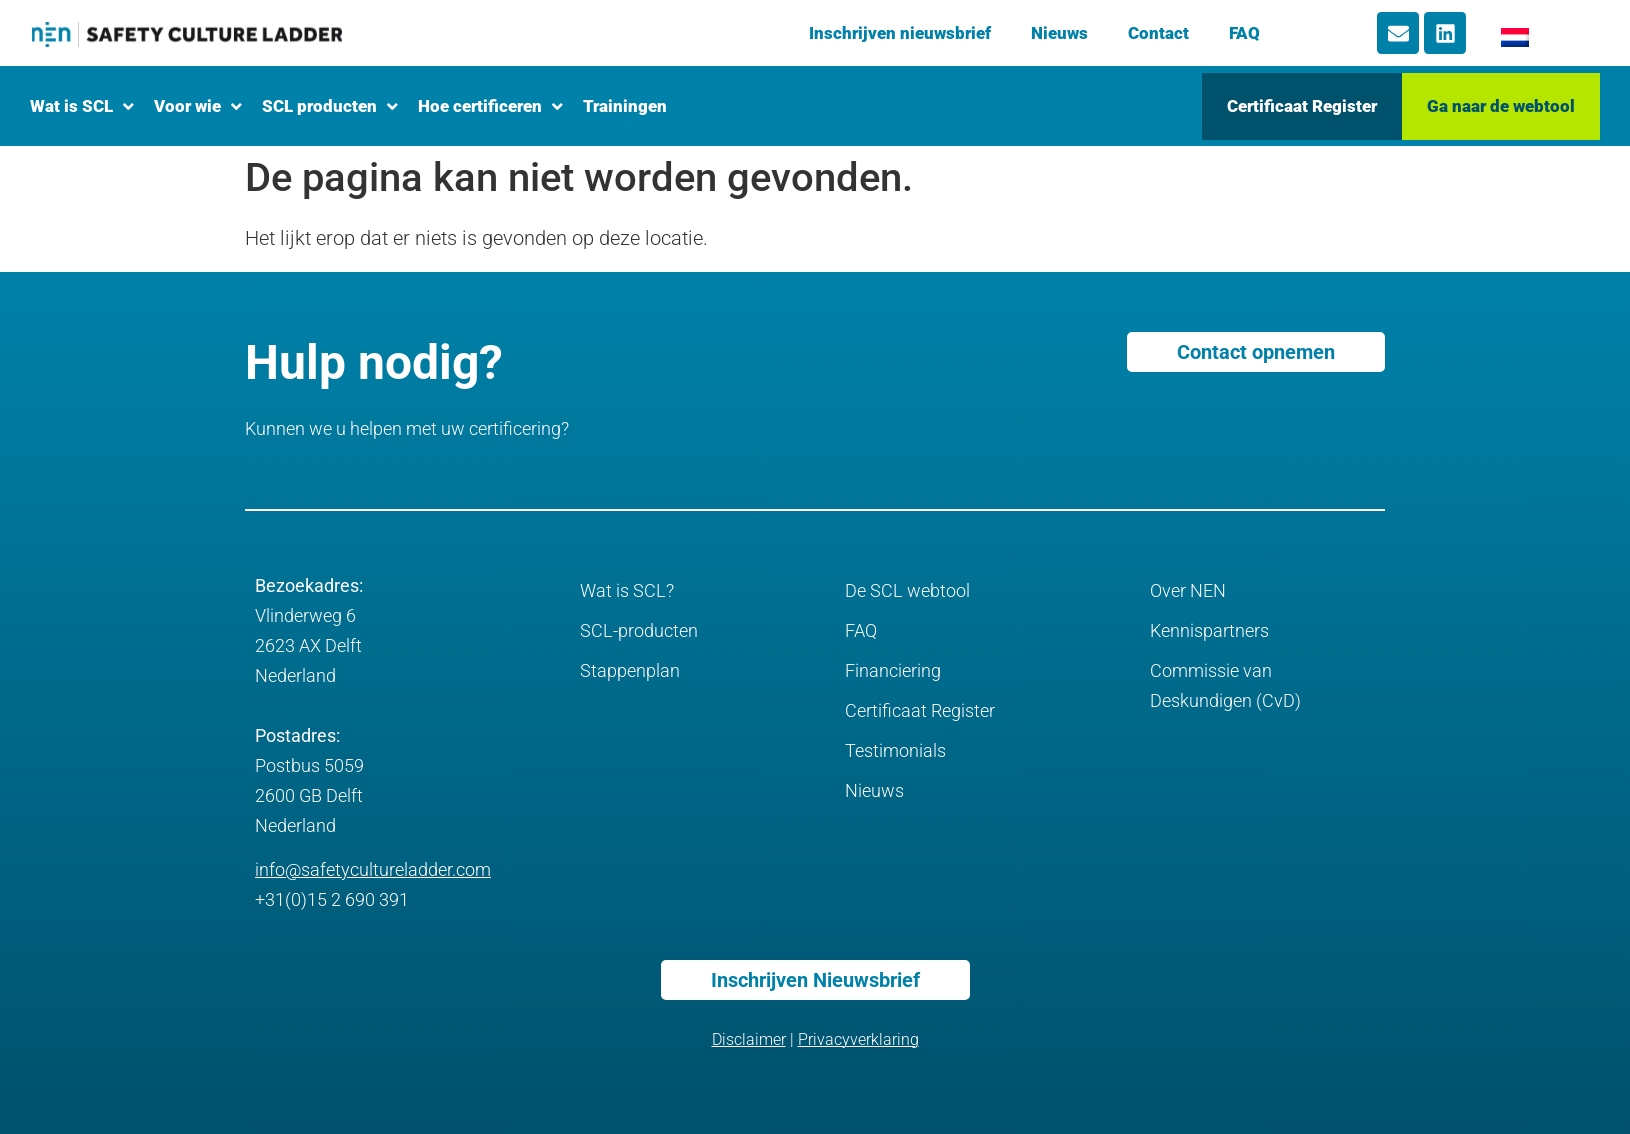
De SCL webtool (907, 590)
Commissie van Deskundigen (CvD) (1225, 685)
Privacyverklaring (858, 1039)
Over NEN (1188, 590)
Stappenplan (630, 670)
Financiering (893, 670)
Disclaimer (749, 1039)
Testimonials (895, 750)
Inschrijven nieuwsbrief (900, 33)
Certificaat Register (920, 710)
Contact (1158, 33)
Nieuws (1059, 33)
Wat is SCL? (627, 590)
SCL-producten (639, 630)
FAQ (1244, 33)
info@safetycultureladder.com (373, 869)
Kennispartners (1209, 630)
